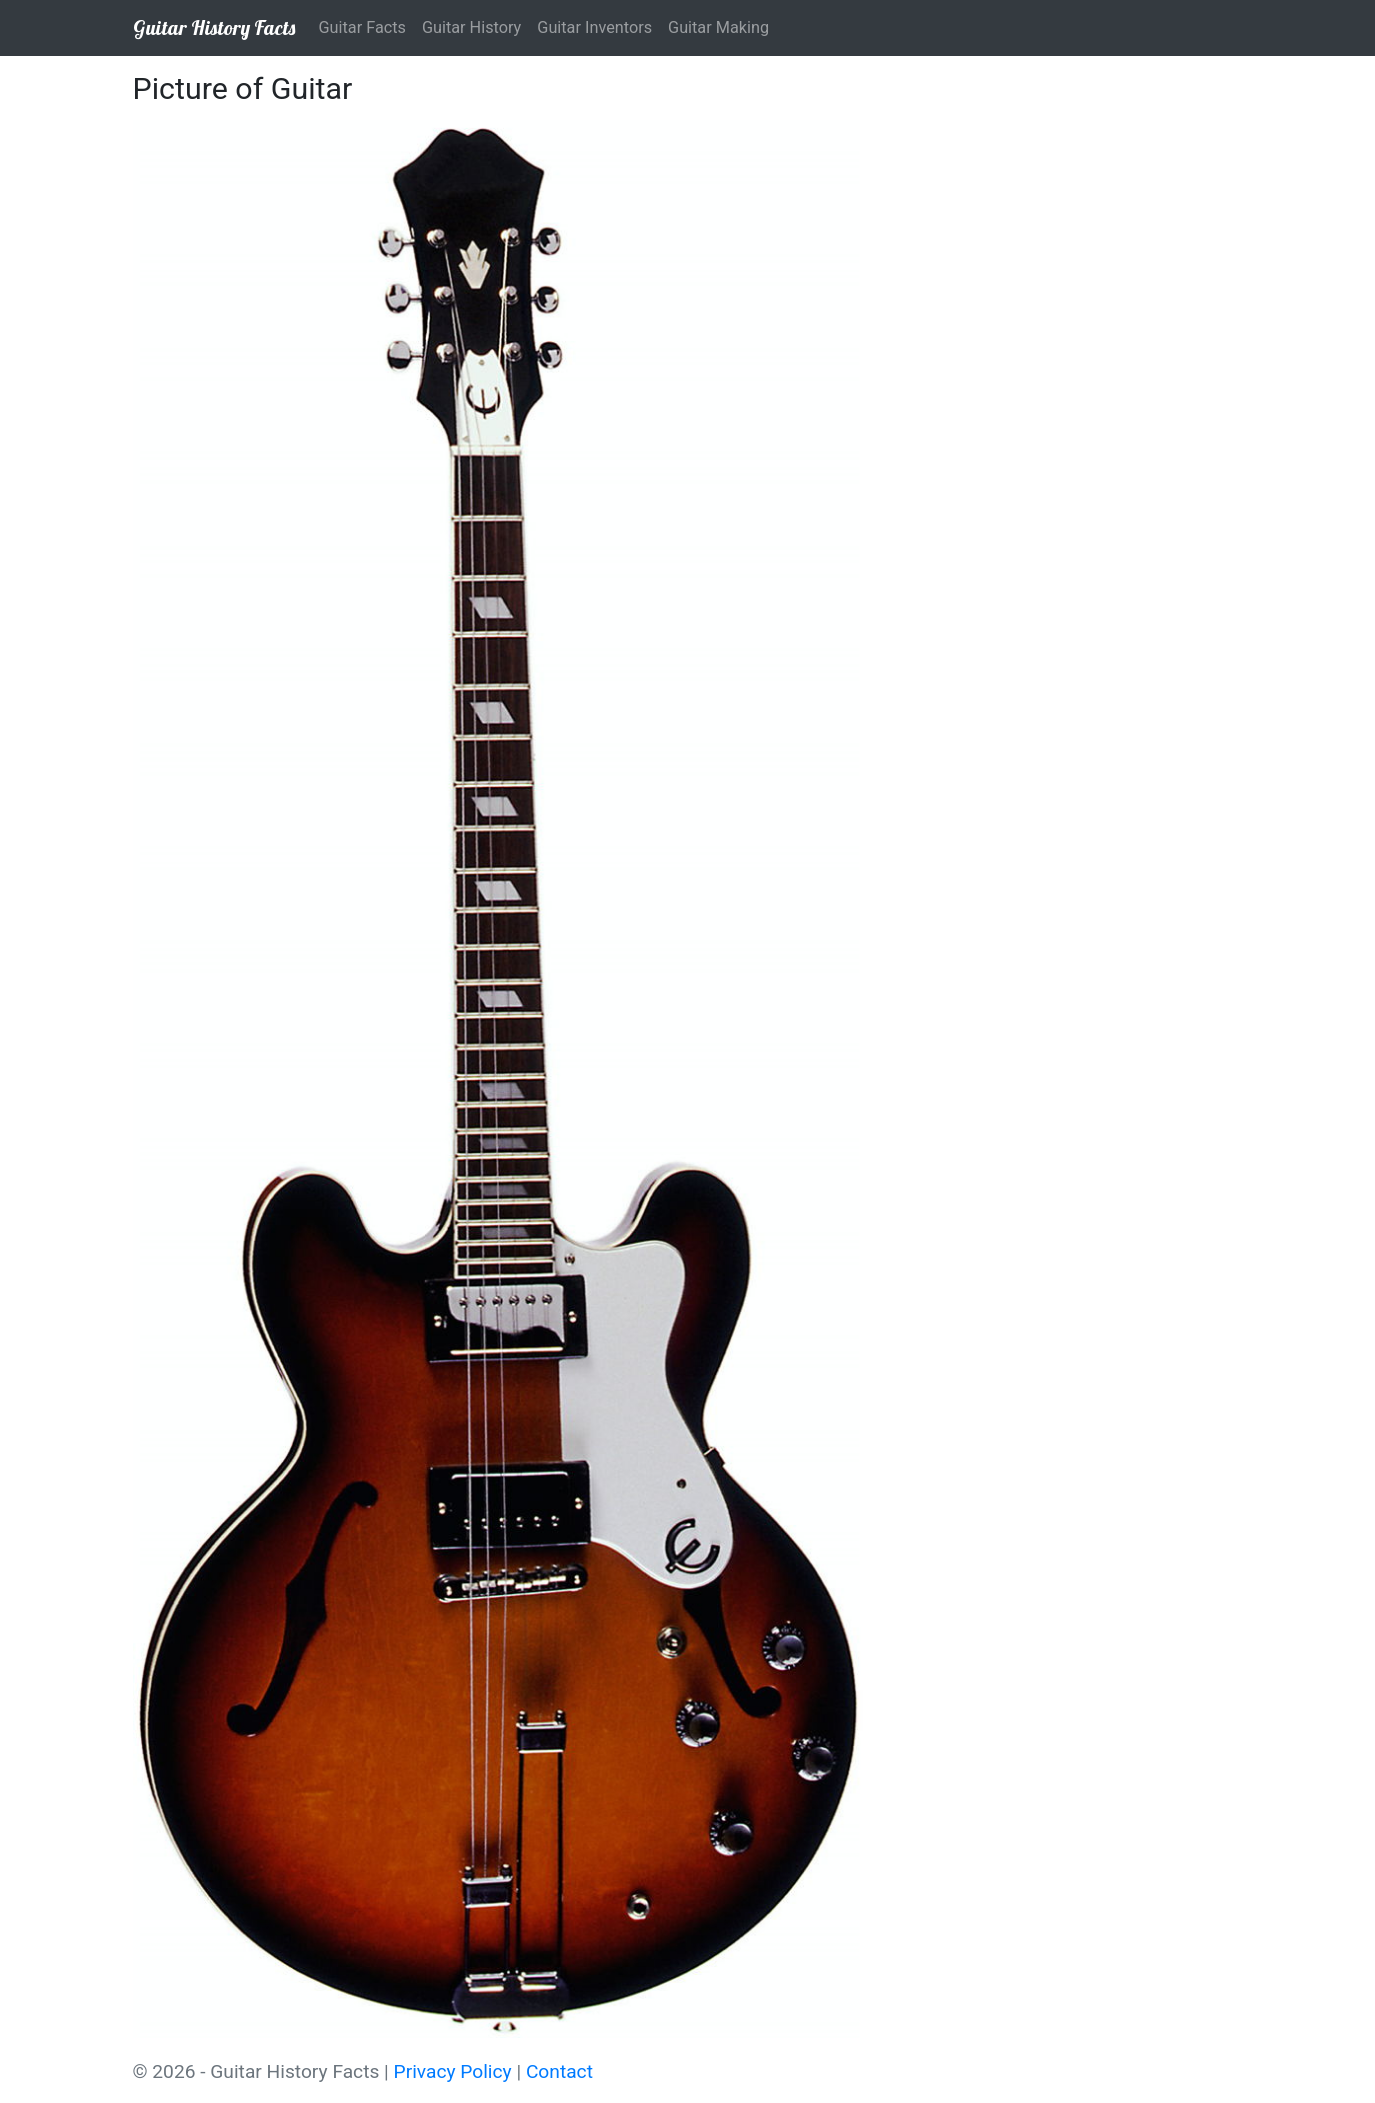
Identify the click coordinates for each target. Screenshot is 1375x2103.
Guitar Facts (362, 27)
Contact (559, 2071)
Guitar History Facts (214, 27)
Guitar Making (718, 27)
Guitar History (471, 27)
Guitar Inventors (594, 27)
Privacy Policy (453, 2071)
